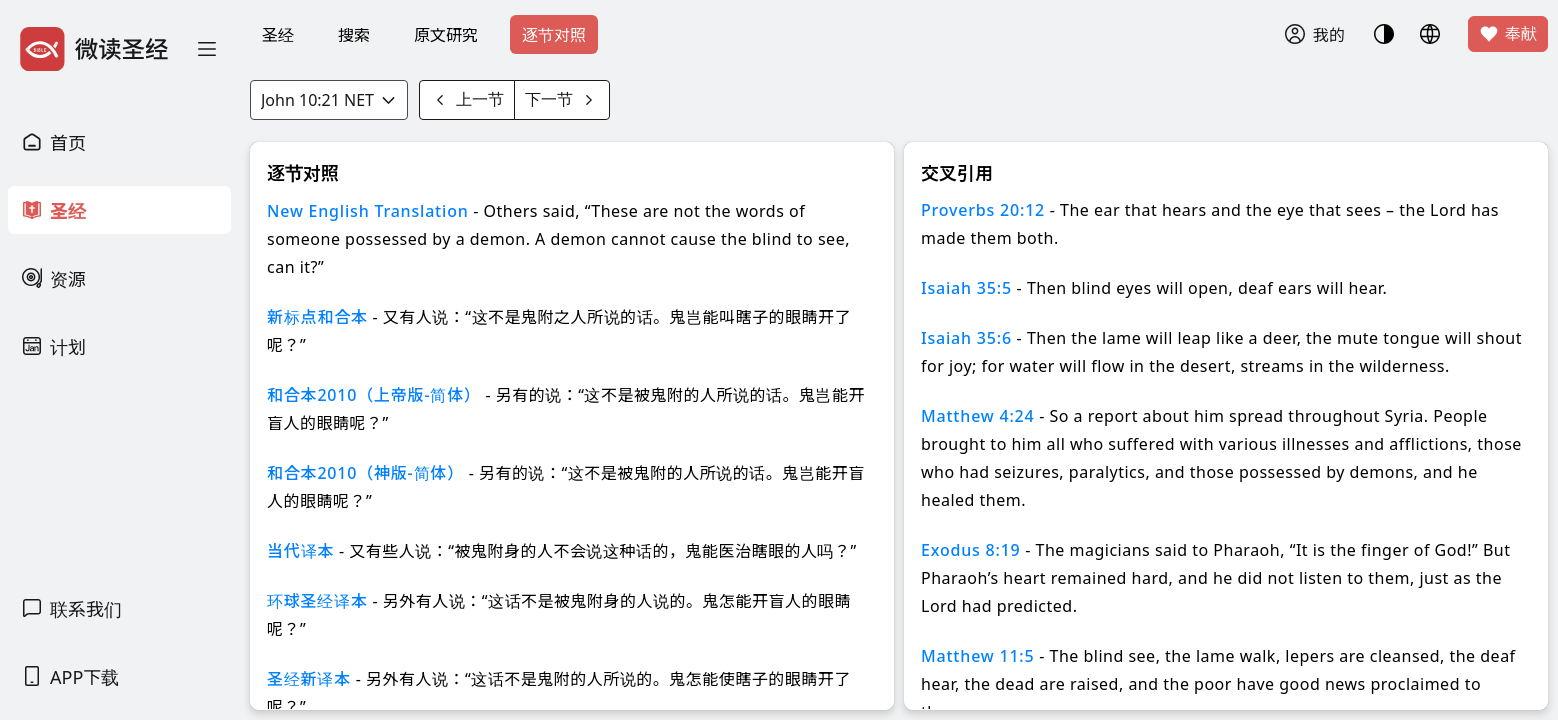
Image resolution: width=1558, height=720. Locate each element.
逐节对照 (554, 35)
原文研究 (446, 35)
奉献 (1508, 34)
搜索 (354, 35)
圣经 (278, 35)
